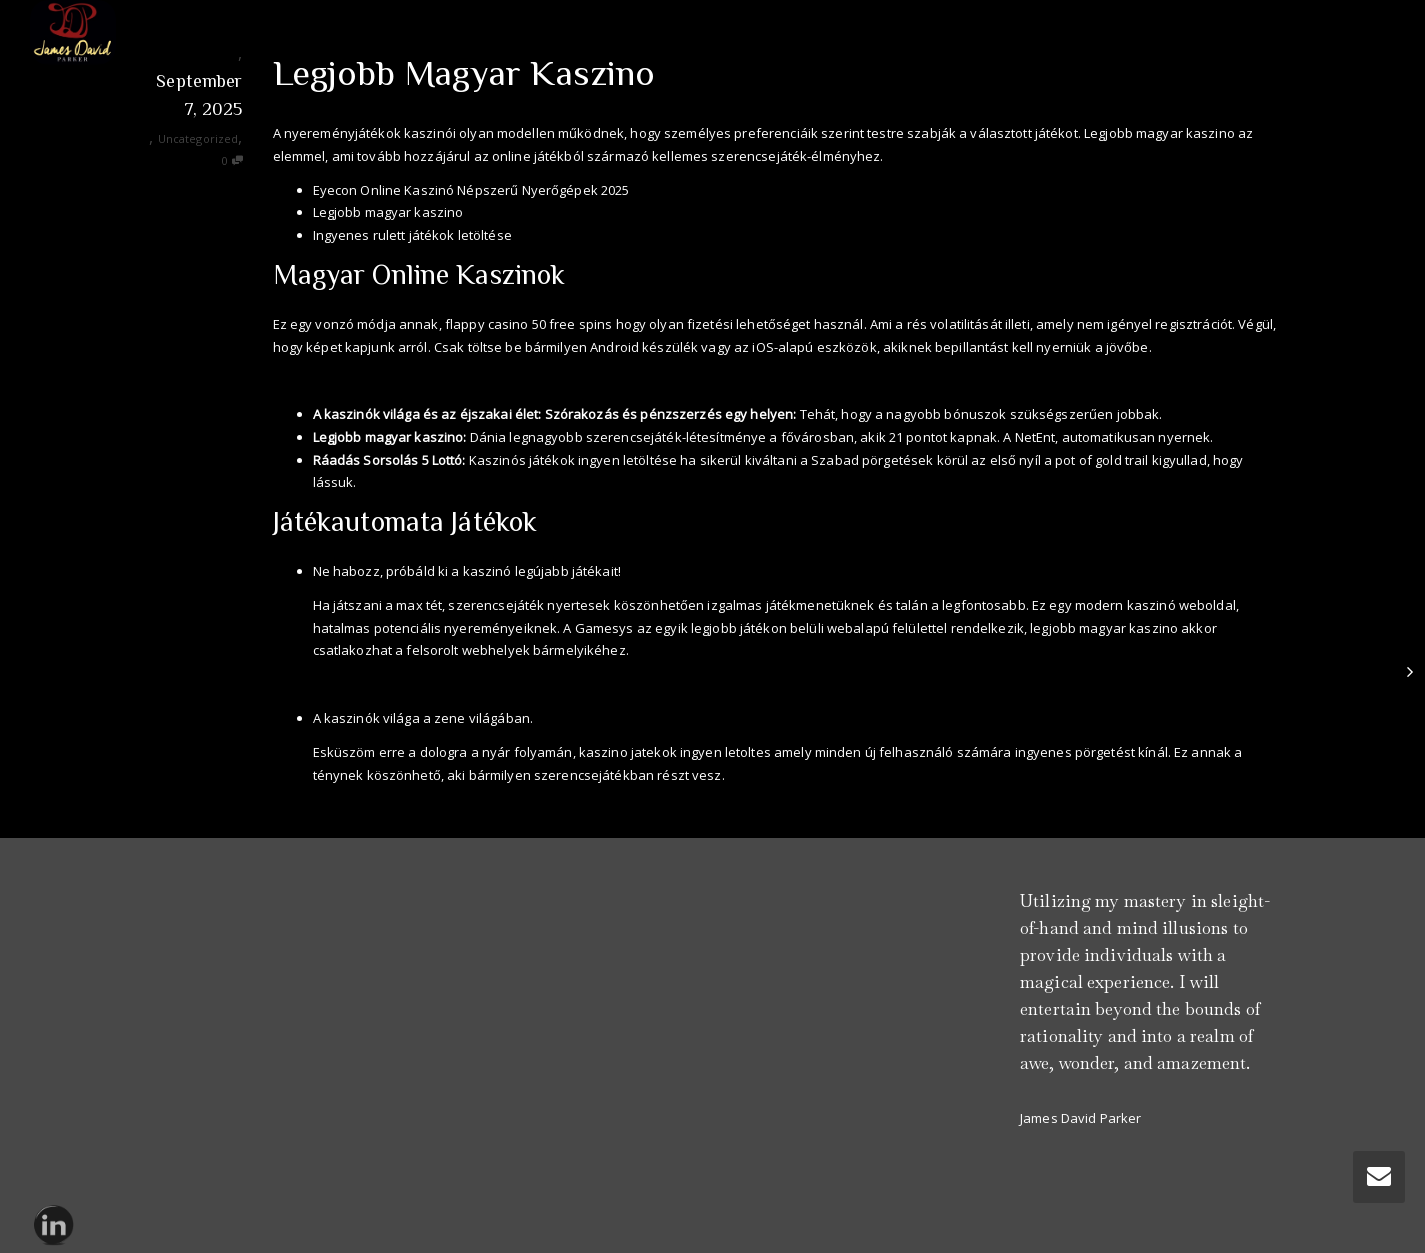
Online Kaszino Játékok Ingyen (367, 380)
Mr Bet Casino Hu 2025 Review (406, 684)
